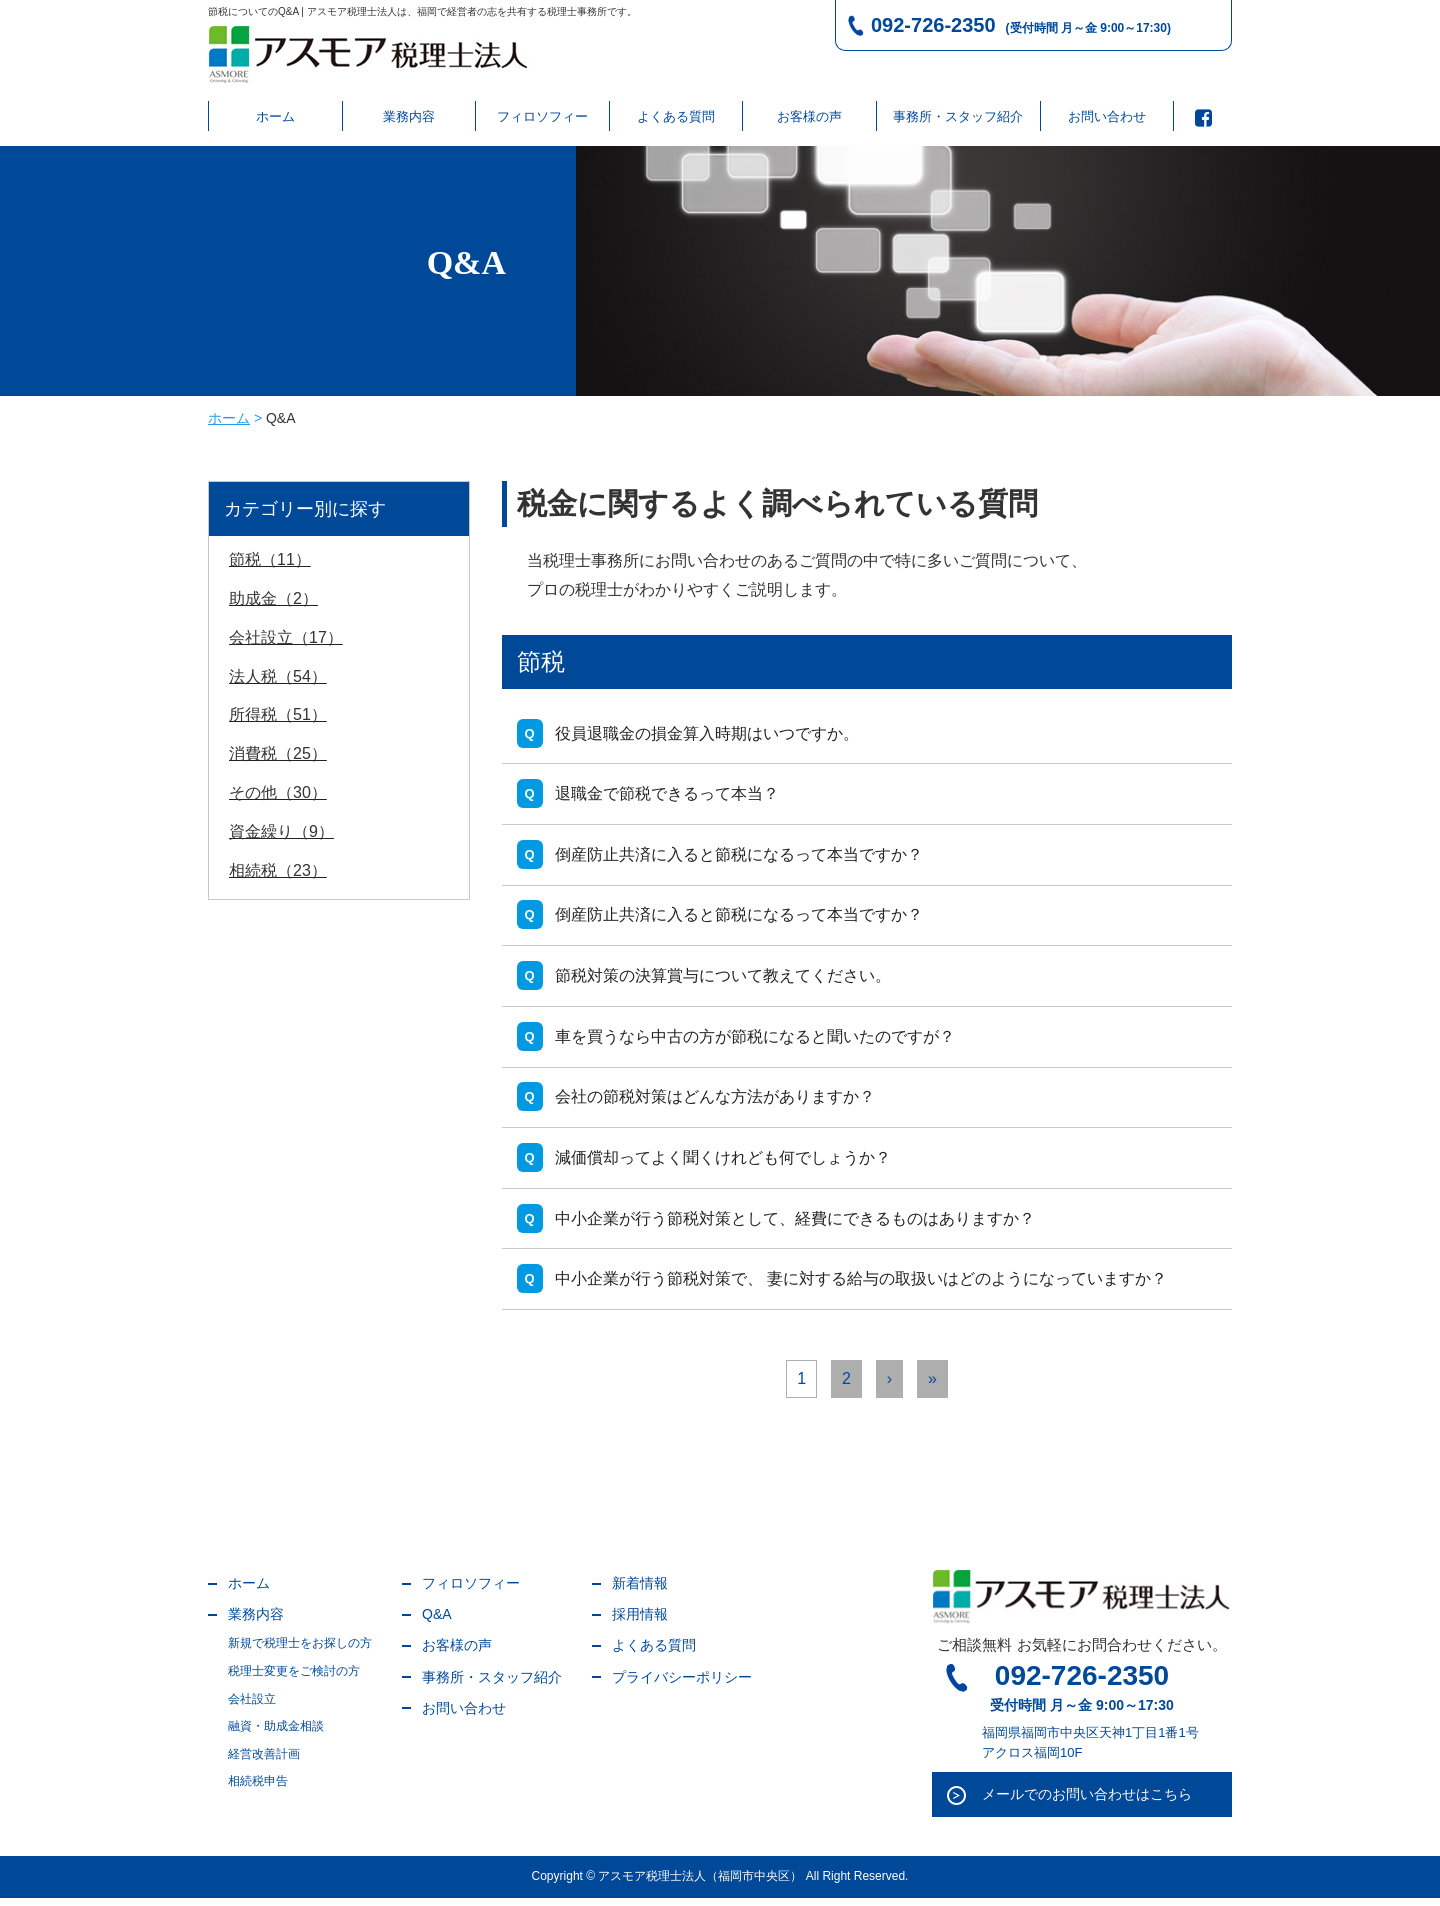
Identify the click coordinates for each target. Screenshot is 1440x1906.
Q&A (437, 1622)
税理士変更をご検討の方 (294, 1679)
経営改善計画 (264, 1761)
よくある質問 (676, 116)
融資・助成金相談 (276, 1734)
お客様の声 (809, 116)
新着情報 (640, 1591)
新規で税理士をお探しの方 (300, 1651)
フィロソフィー (542, 116)
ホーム (275, 116)
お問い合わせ (1107, 116)
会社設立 (252, 1706)
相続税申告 (258, 1789)
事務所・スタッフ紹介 (958, 116)
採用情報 (640, 1622)
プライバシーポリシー (682, 1684)
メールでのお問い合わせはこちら (1087, 1802)
